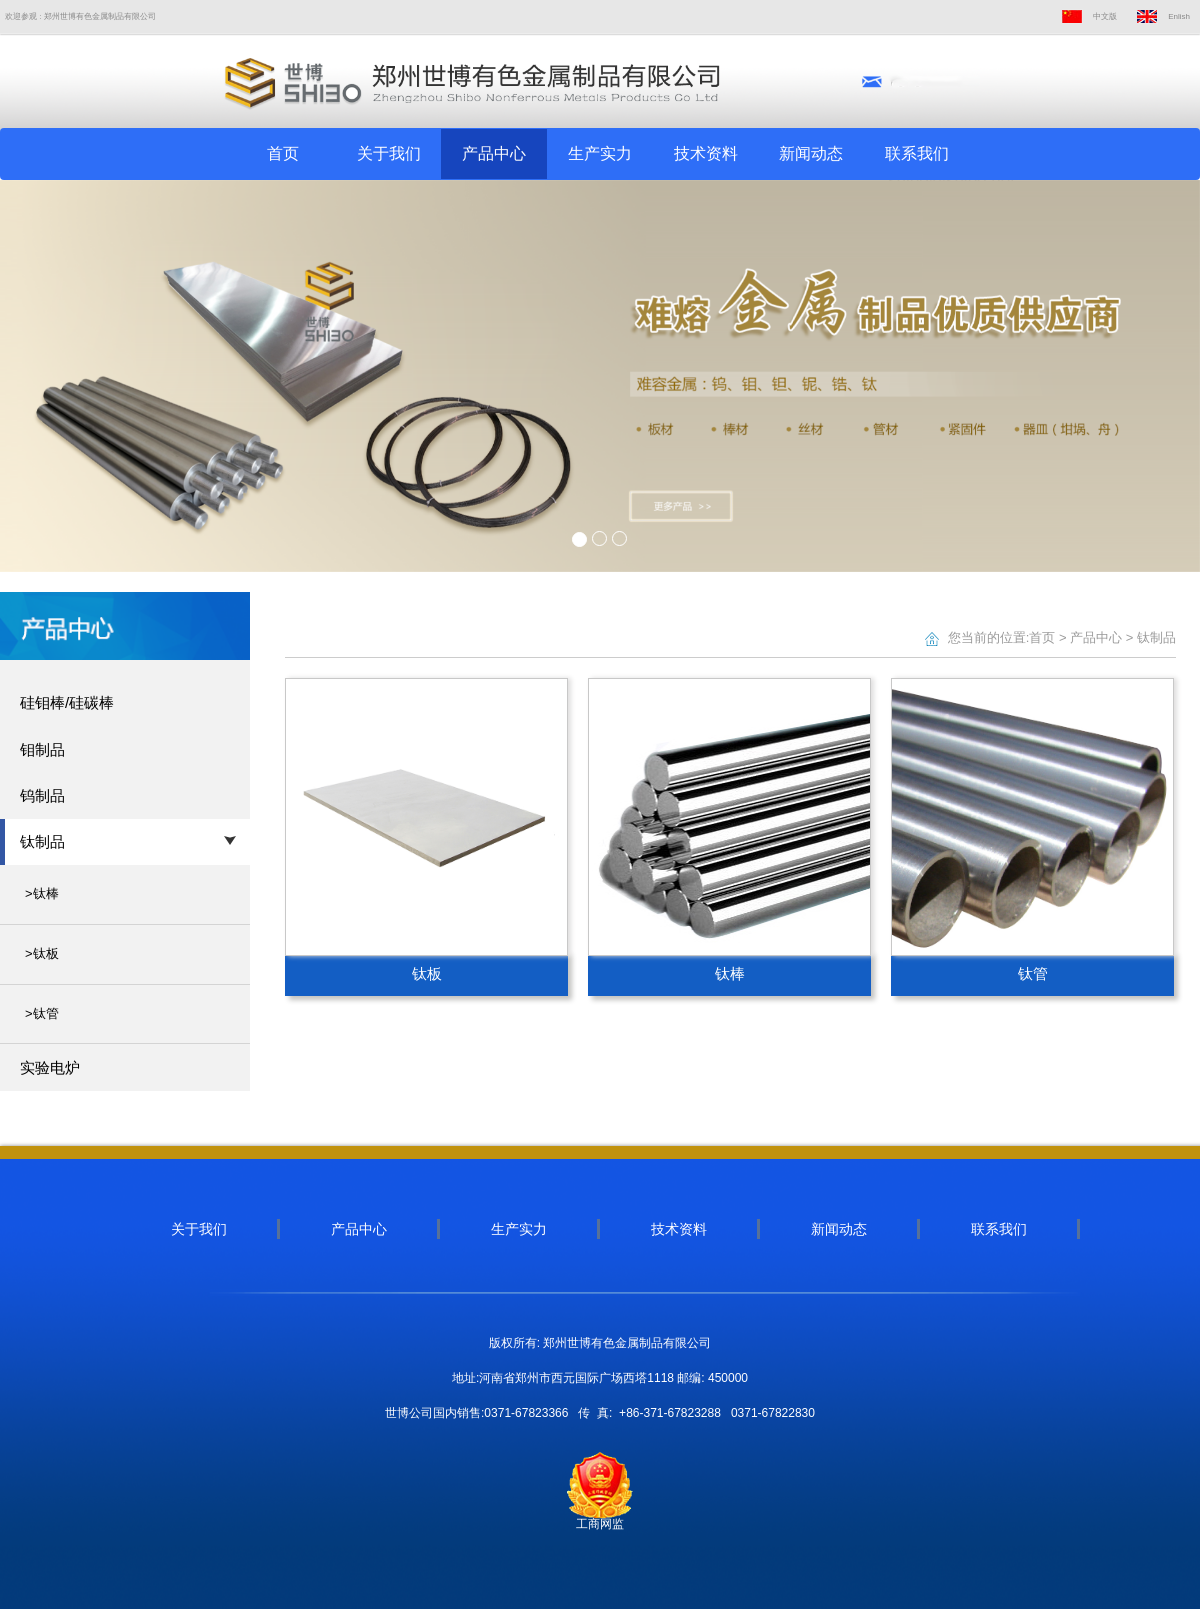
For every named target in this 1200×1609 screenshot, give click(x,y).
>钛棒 (42, 893)
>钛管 (42, 1013)
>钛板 (42, 953)
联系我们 (917, 153)
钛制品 (1156, 637)
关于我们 (389, 153)
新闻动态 (811, 153)
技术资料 (706, 153)
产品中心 (494, 153)
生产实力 (600, 153)
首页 (283, 153)
